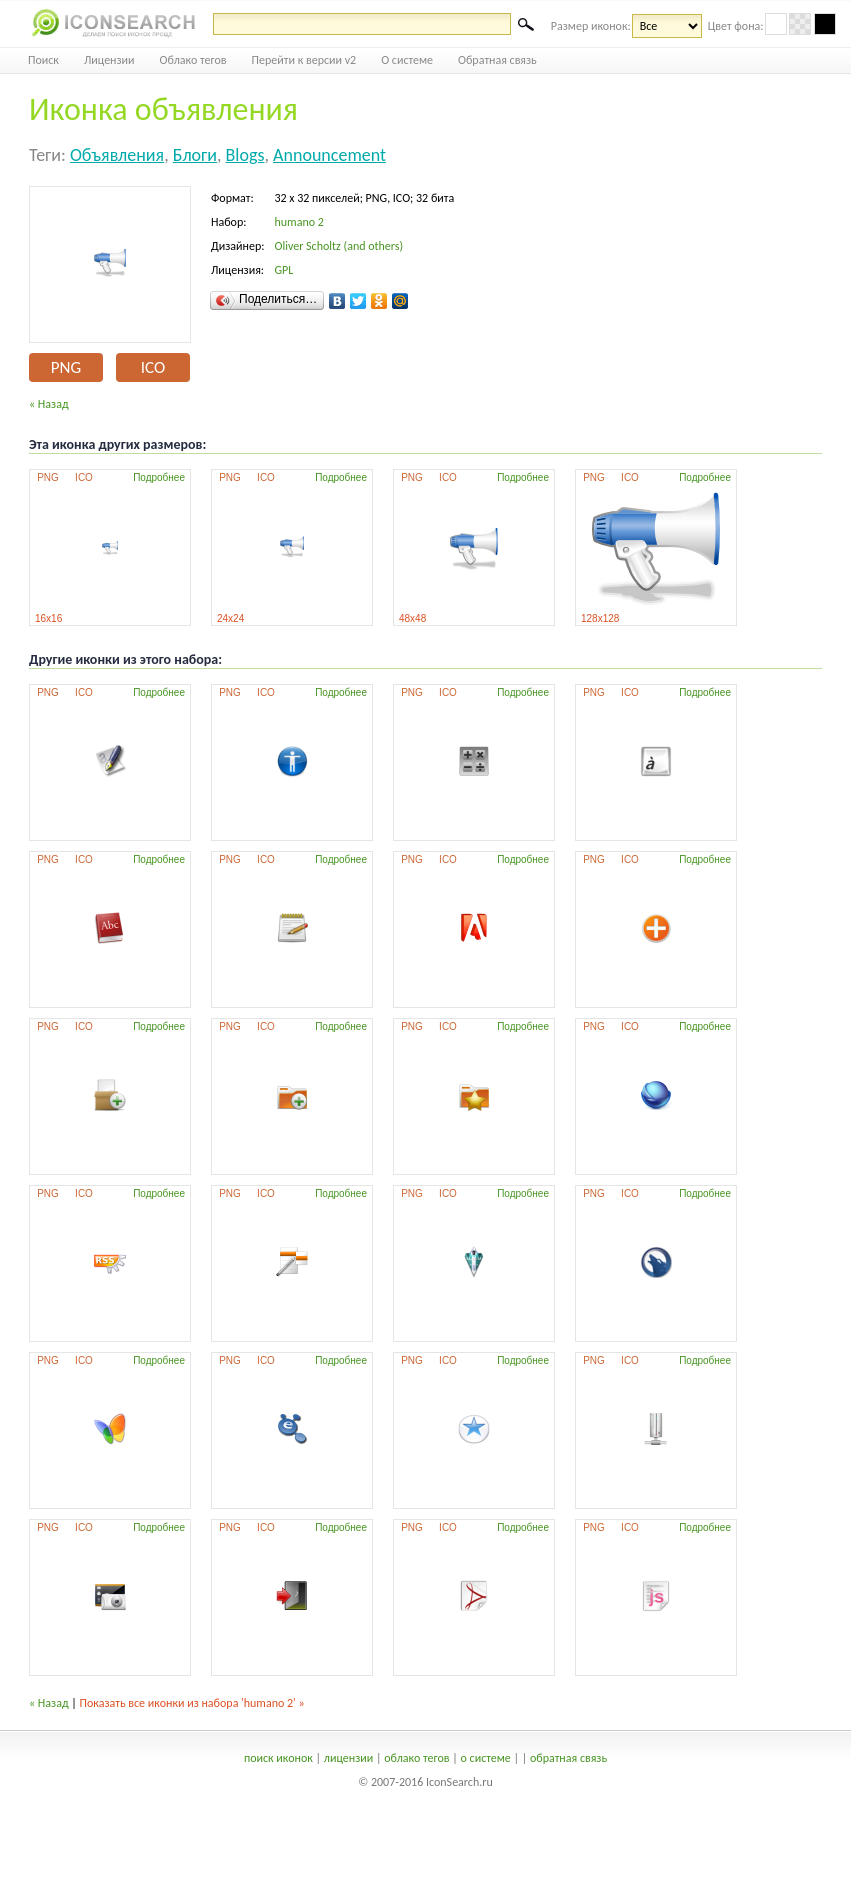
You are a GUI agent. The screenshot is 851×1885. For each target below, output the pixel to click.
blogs (245, 155)
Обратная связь (497, 60)
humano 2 (298, 222)
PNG (66, 367)
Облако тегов (193, 60)
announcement (329, 155)
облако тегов (416, 1758)
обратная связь (568, 1758)
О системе (407, 60)
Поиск (43, 60)
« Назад (49, 404)
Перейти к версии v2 (304, 60)
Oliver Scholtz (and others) (338, 246)
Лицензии (109, 60)
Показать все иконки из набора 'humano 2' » (192, 1703)
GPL (283, 270)
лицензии (348, 1758)
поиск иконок (278, 1758)
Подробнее (159, 477)
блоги (195, 155)
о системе (486, 1758)
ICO (153, 367)
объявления (117, 155)
